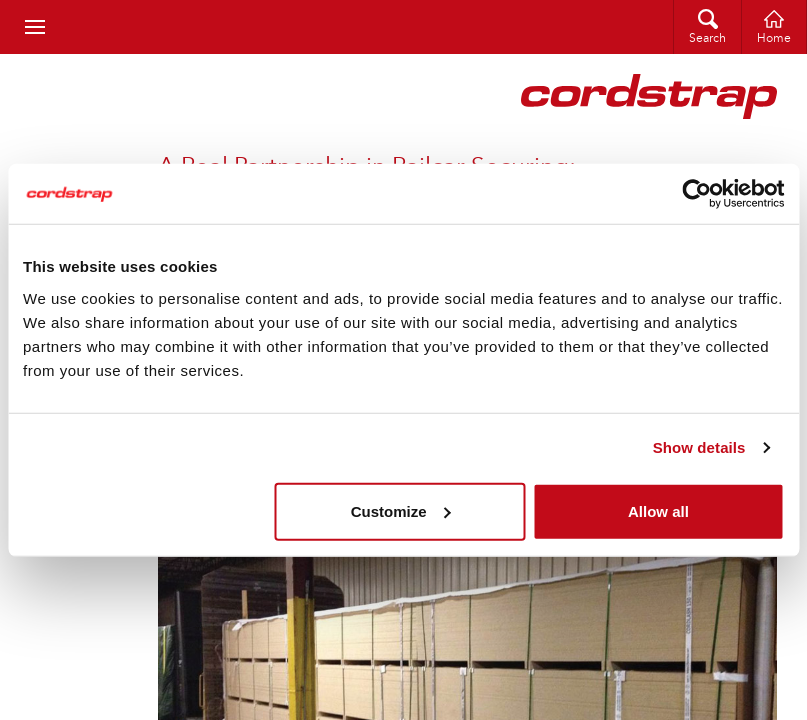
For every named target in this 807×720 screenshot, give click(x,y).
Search (707, 39)
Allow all (658, 510)
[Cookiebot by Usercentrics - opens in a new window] (696, 194)
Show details (699, 447)
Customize (401, 510)
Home (774, 39)
